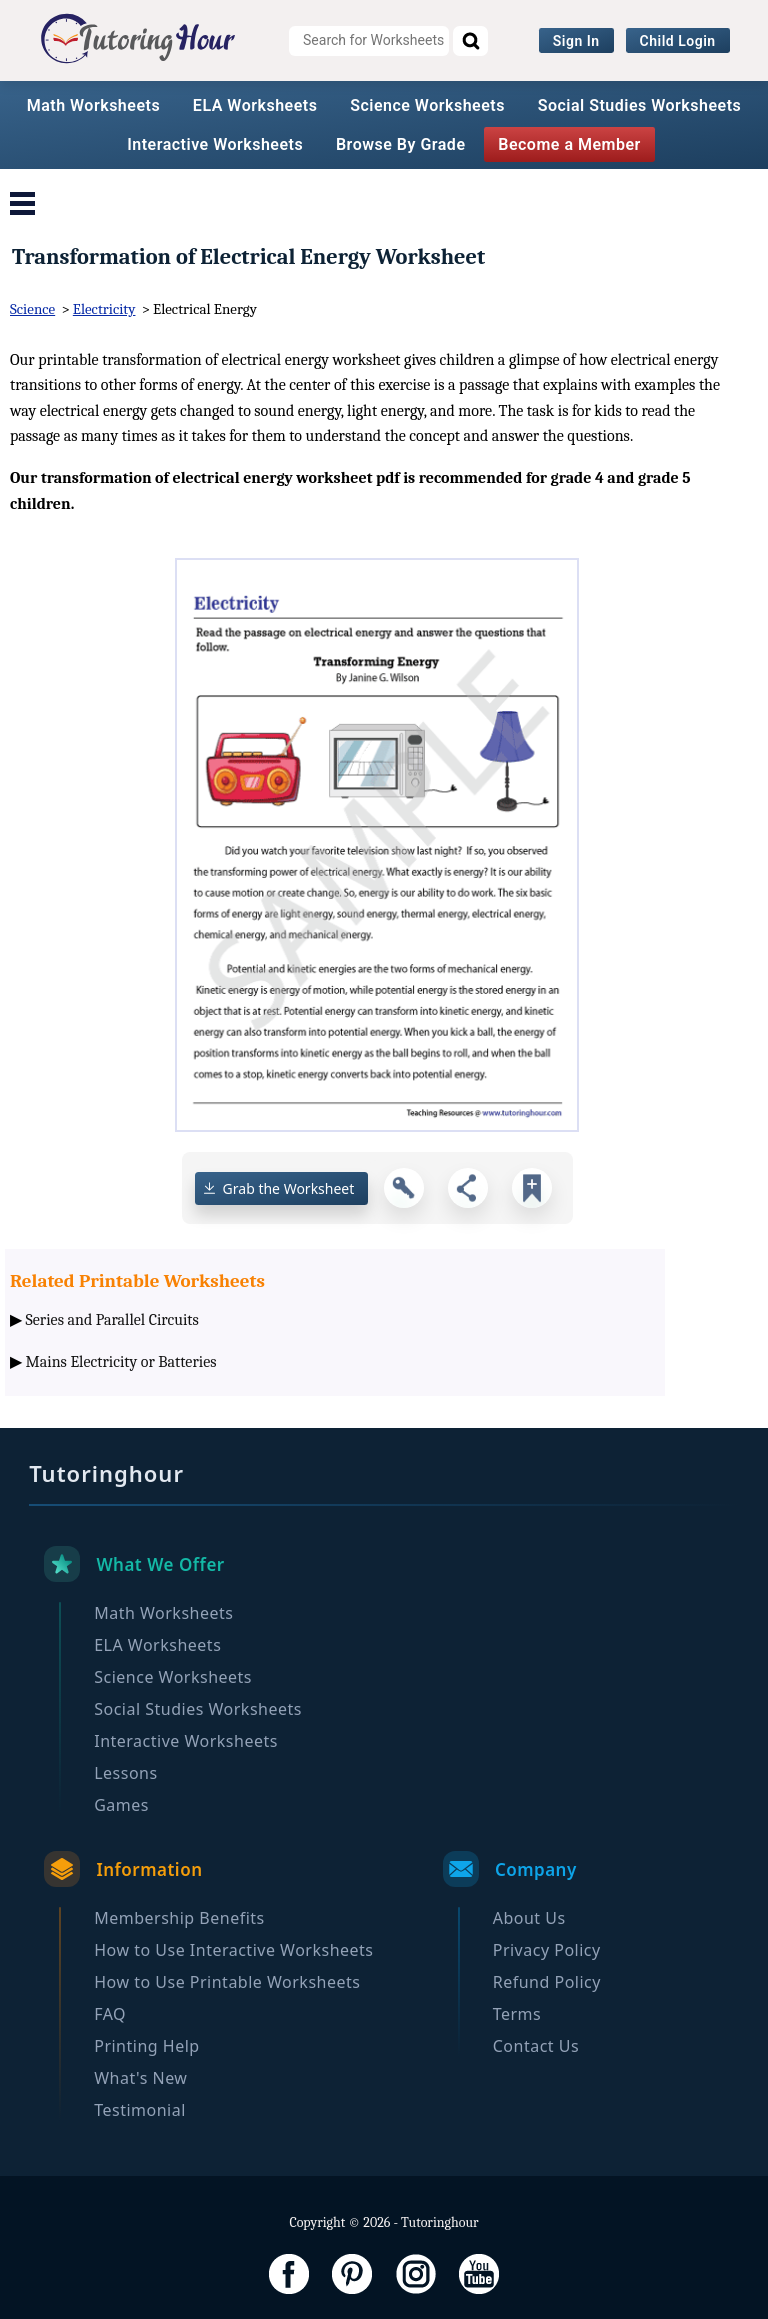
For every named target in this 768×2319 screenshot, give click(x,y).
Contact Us (536, 2046)
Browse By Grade (401, 144)
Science (32, 309)
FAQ (110, 2014)
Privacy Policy (547, 1950)
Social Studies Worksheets (640, 105)
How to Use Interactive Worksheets (233, 1950)
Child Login (678, 41)
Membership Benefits (179, 1918)
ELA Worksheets (255, 105)
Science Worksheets (427, 105)
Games (121, 1805)
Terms (517, 2014)
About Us (529, 1918)
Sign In (576, 41)
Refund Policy (547, 1982)
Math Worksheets (93, 105)
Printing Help (146, 2046)
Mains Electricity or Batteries (121, 1362)
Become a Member (569, 144)
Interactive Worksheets (215, 144)
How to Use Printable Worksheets (227, 1982)
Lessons (125, 1773)
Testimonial (140, 2110)
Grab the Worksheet (289, 1188)
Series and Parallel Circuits (112, 1320)
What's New (140, 2078)
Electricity (104, 309)
